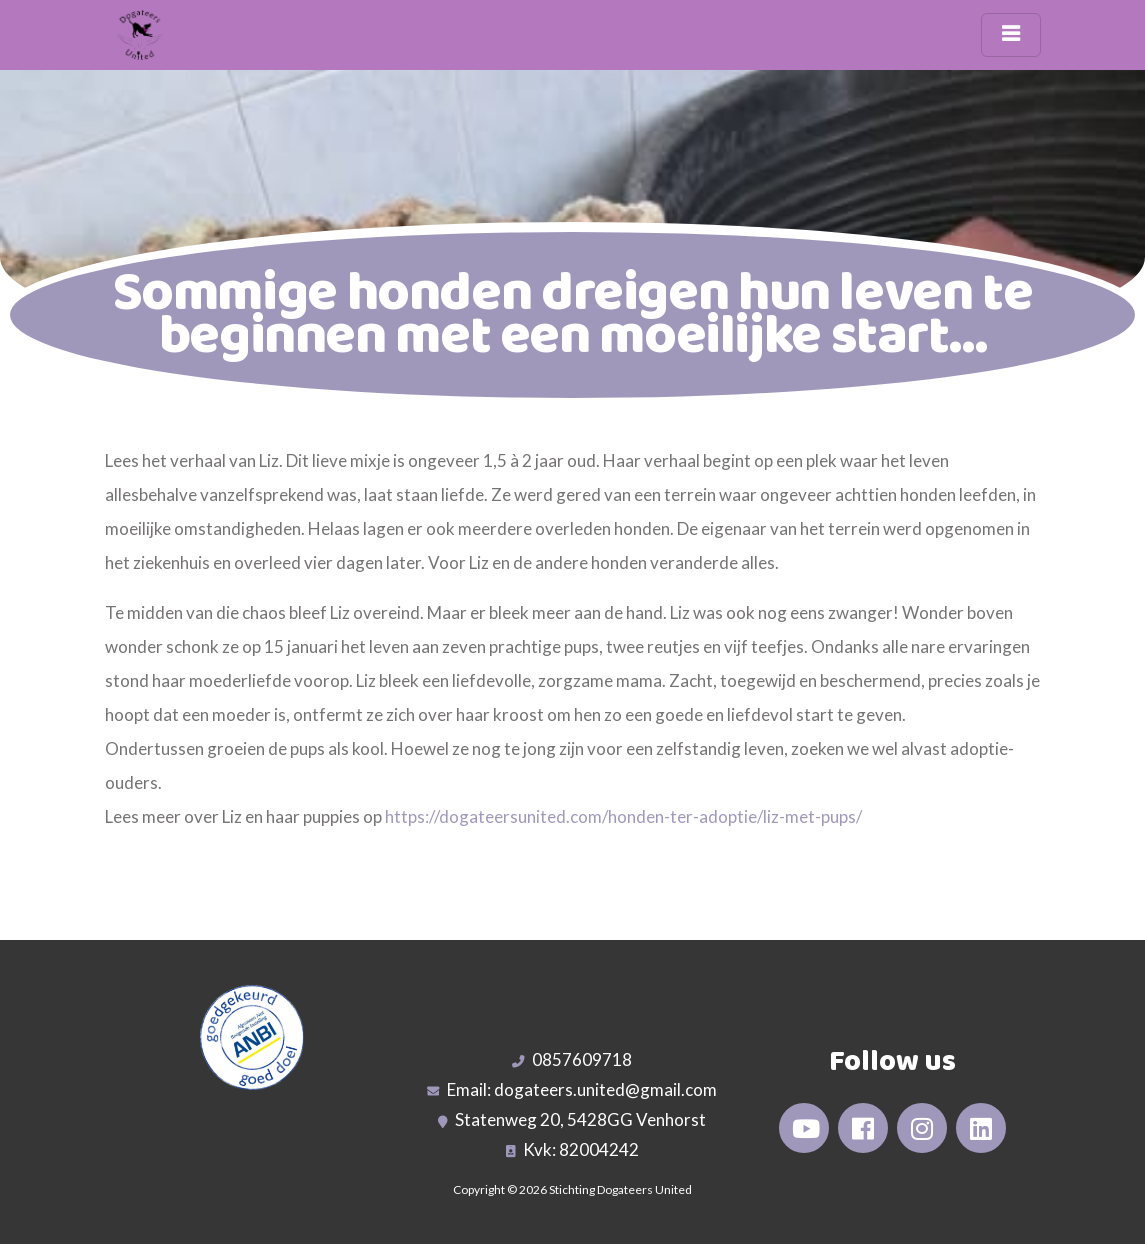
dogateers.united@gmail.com (605, 1089)
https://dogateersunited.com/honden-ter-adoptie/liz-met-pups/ (623, 816)
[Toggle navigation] (1011, 35)
